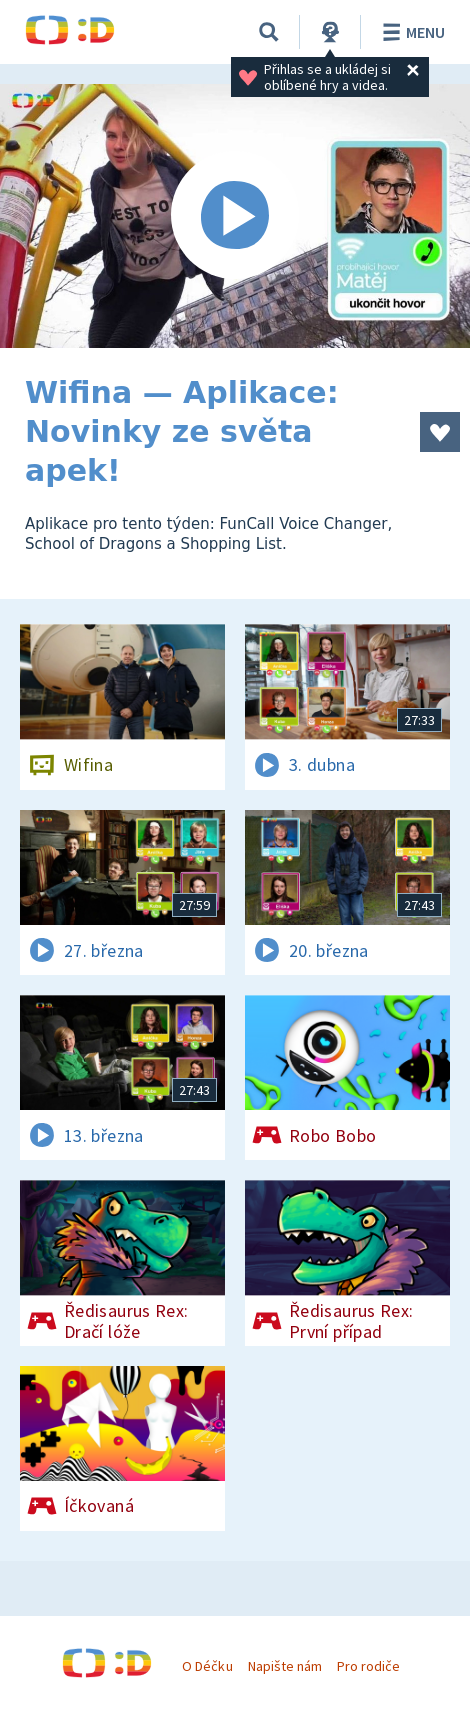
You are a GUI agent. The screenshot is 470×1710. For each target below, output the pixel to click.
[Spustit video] (235, 216)
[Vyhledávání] (269, 32)
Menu (410, 32)
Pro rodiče (368, 1666)
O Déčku (207, 1666)
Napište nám (285, 1666)
